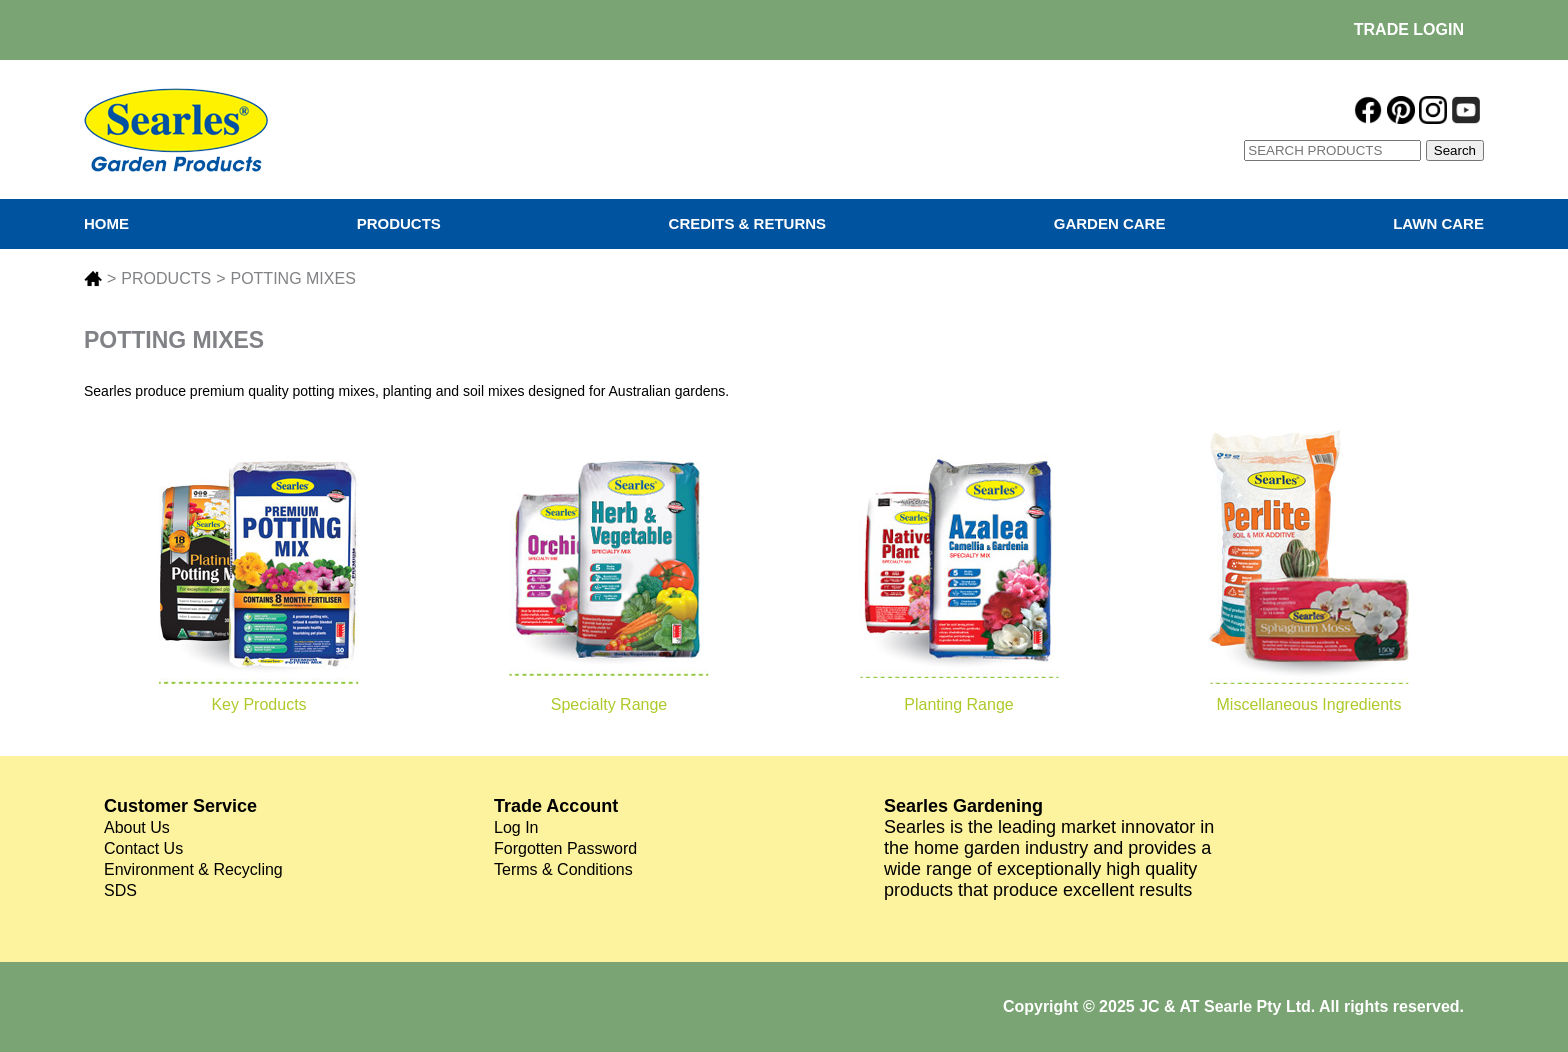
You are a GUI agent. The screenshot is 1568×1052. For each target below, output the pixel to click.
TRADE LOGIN (1409, 29)
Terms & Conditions (563, 869)
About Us (137, 827)
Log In (516, 827)
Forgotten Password (565, 848)
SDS (120, 890)
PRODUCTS (399, 223)
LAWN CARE (1438, 223)
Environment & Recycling (193, 869)
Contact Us (143, 848)
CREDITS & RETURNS (748, 223)
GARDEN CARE (1110, 223)
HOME (106, 223)
